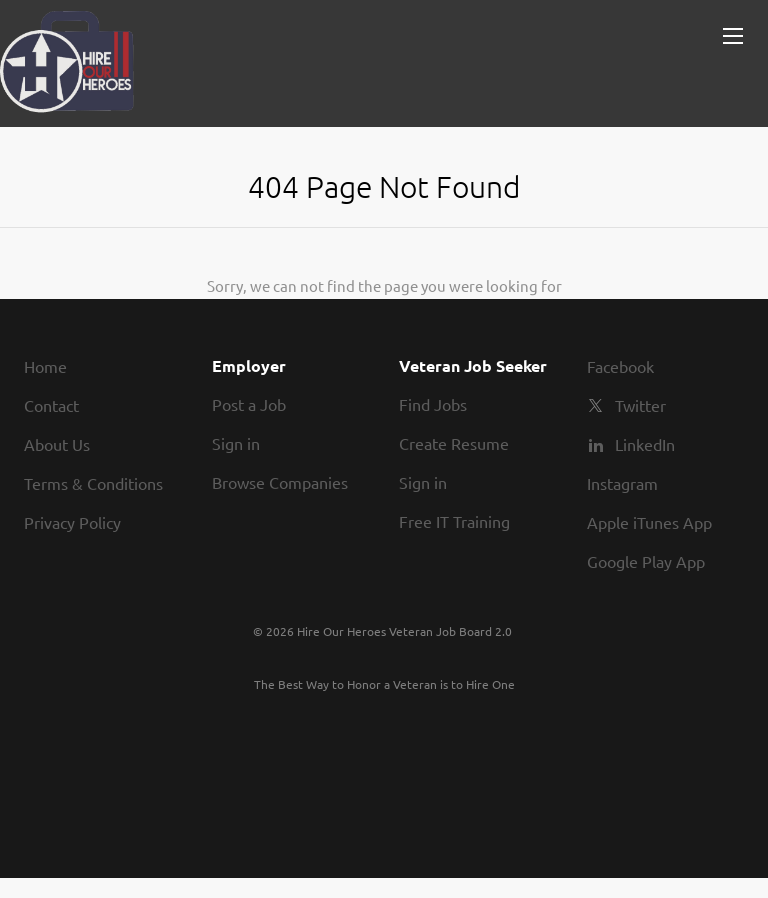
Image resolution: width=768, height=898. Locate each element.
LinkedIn (645, 444)
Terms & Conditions (93, 483)
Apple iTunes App (649, 522)
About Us (57, 444)
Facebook (620, 366)
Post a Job (249, 404)
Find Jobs (433, 404)
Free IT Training (454, 521)
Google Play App (646, 561)
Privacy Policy (72, 522)
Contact (51, 405)
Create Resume (454, 443)
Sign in (236, 443)
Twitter (640, 405)
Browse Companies (280, 482)
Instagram (622, 483)
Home (45, 366)
